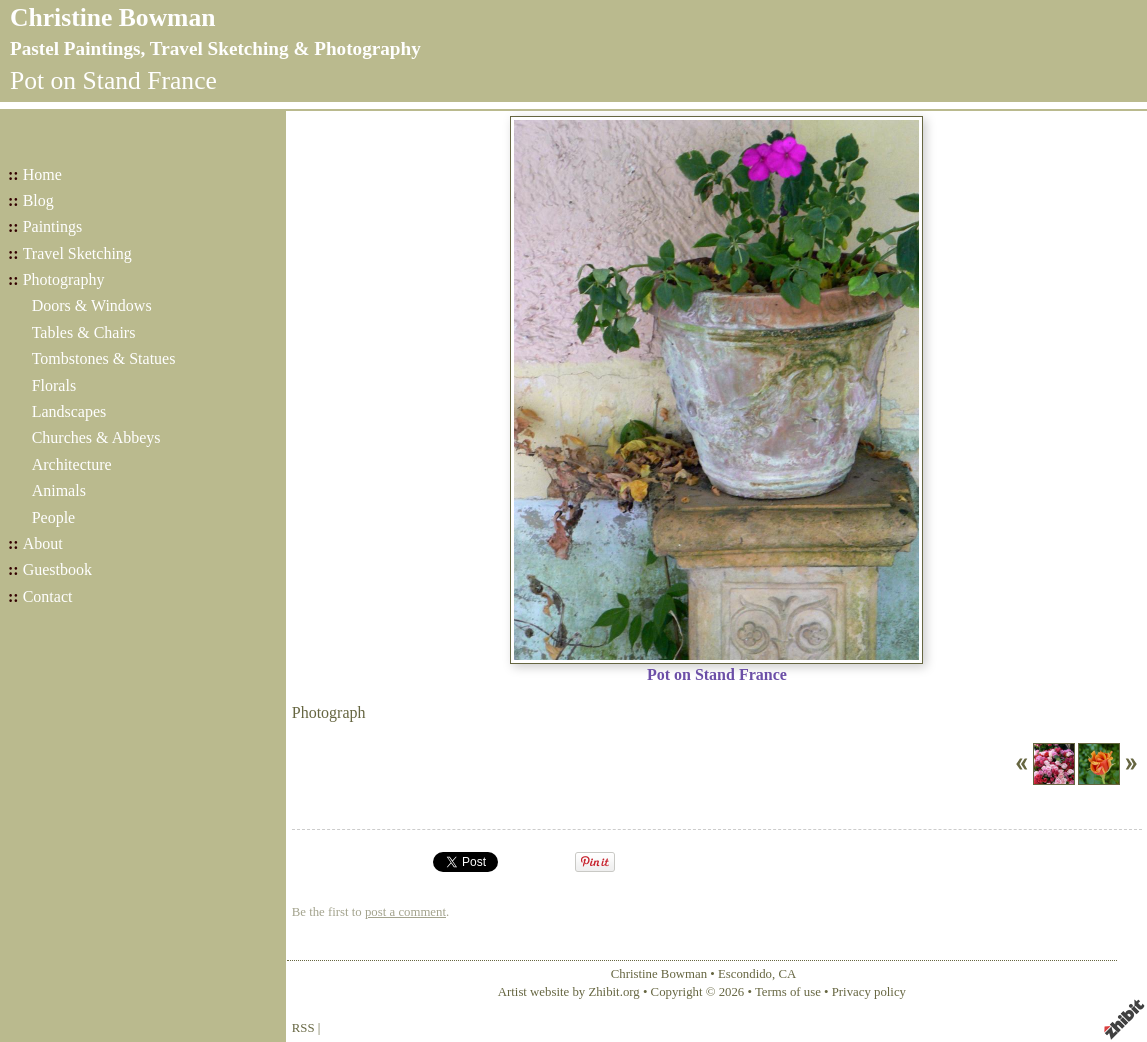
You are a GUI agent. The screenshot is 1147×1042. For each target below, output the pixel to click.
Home (42, 174)
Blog (38, 200)
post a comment (405, 912)
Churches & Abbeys (96, 437)
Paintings (53, 226)
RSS (303, 1028)
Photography (64, 279)
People (54, 517)
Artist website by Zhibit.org (569, 992)
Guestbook (57, 569)
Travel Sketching (77, 253)
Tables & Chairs (84, 332)
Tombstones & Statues (104, 358)
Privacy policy (869, 992)
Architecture (72, 464)
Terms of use (788, 992)
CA (787, 974)
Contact (48, 596)
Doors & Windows (92, 305)
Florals (54, 385)
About (43, 543)
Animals (59, 490)
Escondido (745, 974)
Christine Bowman (112, 17)
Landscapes (69, 411)
